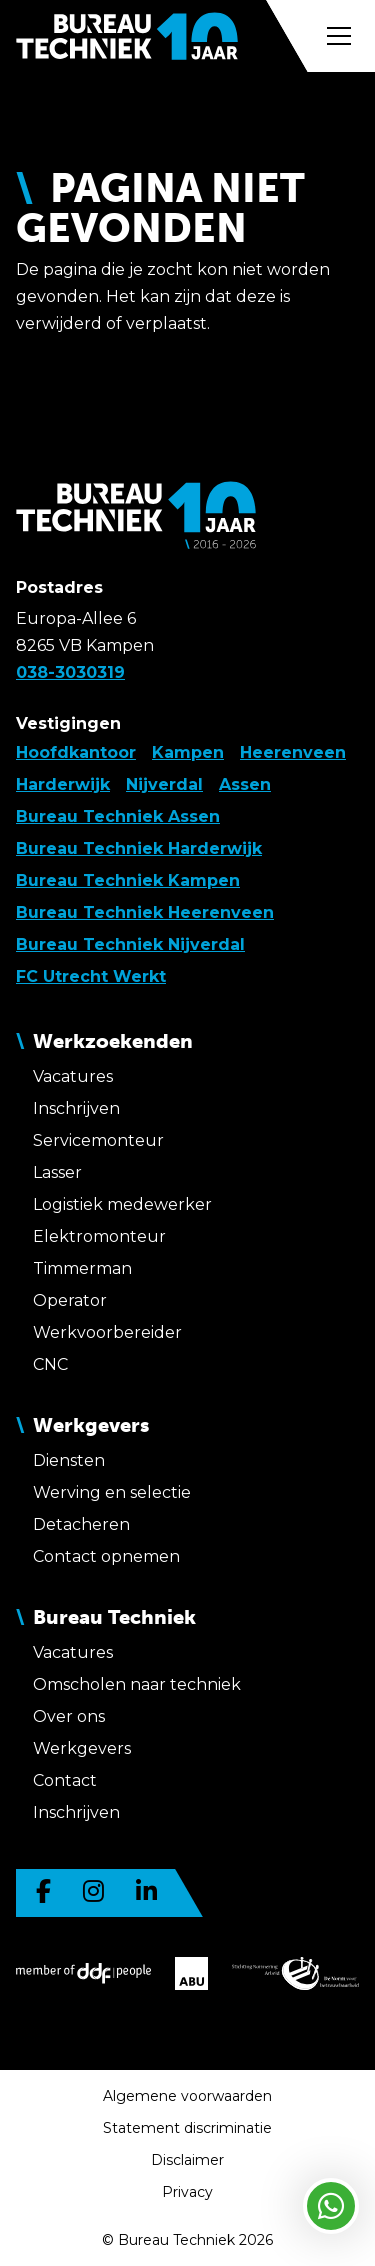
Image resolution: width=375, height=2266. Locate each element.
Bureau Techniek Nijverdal (130, 944)
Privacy (187, 2192)
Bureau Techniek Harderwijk (139, 848)
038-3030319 (70, 672)
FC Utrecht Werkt (91, 976)
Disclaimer (187, 2160)
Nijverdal (164, 784)
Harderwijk (63, 784)
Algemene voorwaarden (187, 2096)
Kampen (188, 752)
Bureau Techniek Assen (118, 816)
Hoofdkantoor (76, 752)
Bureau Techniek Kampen (128, 880)
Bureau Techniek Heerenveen (145, 912)
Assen (245, 784)
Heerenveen (293, 752)
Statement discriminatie (187, 2128)
